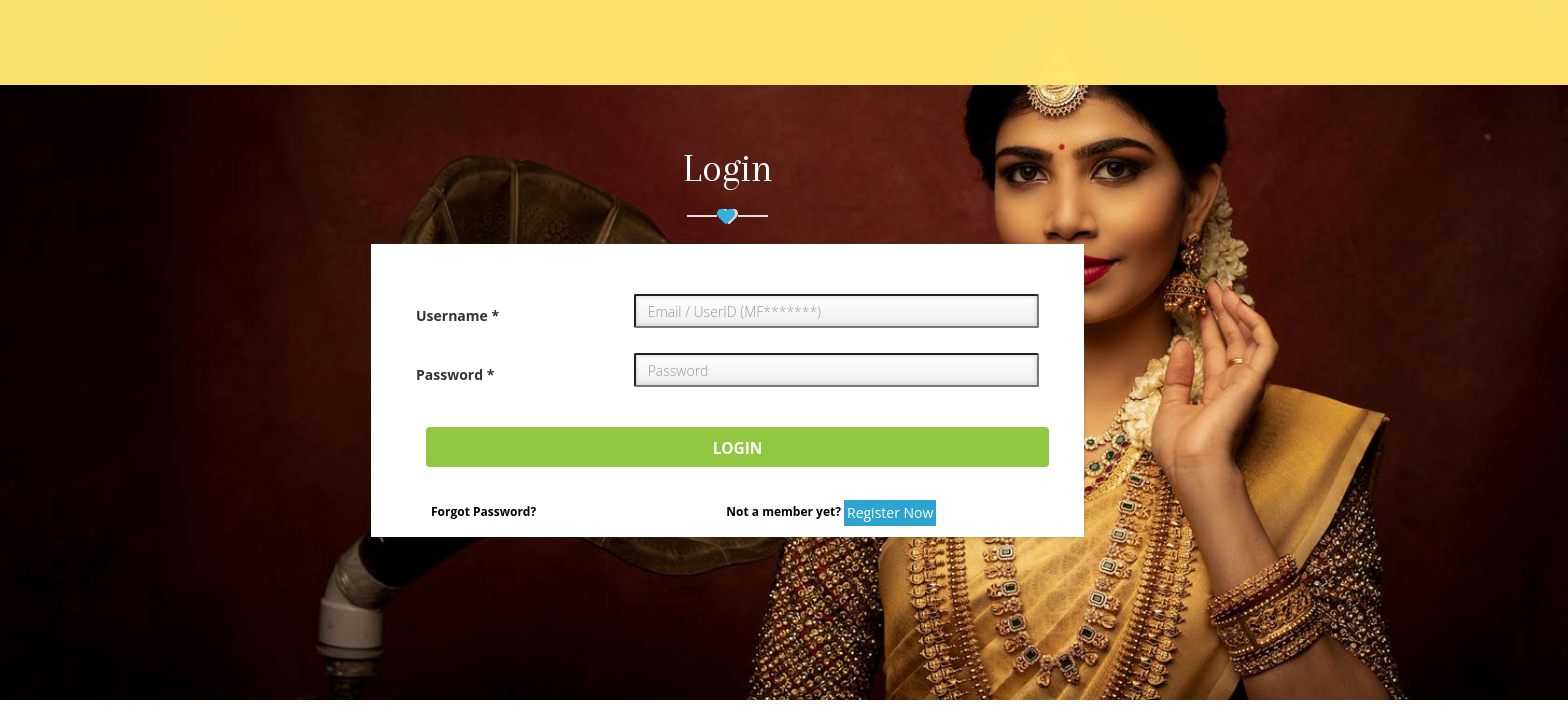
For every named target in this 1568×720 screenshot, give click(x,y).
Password (455, 374)
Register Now (890, 512)
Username (457, 315)
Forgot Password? (483, 511)
